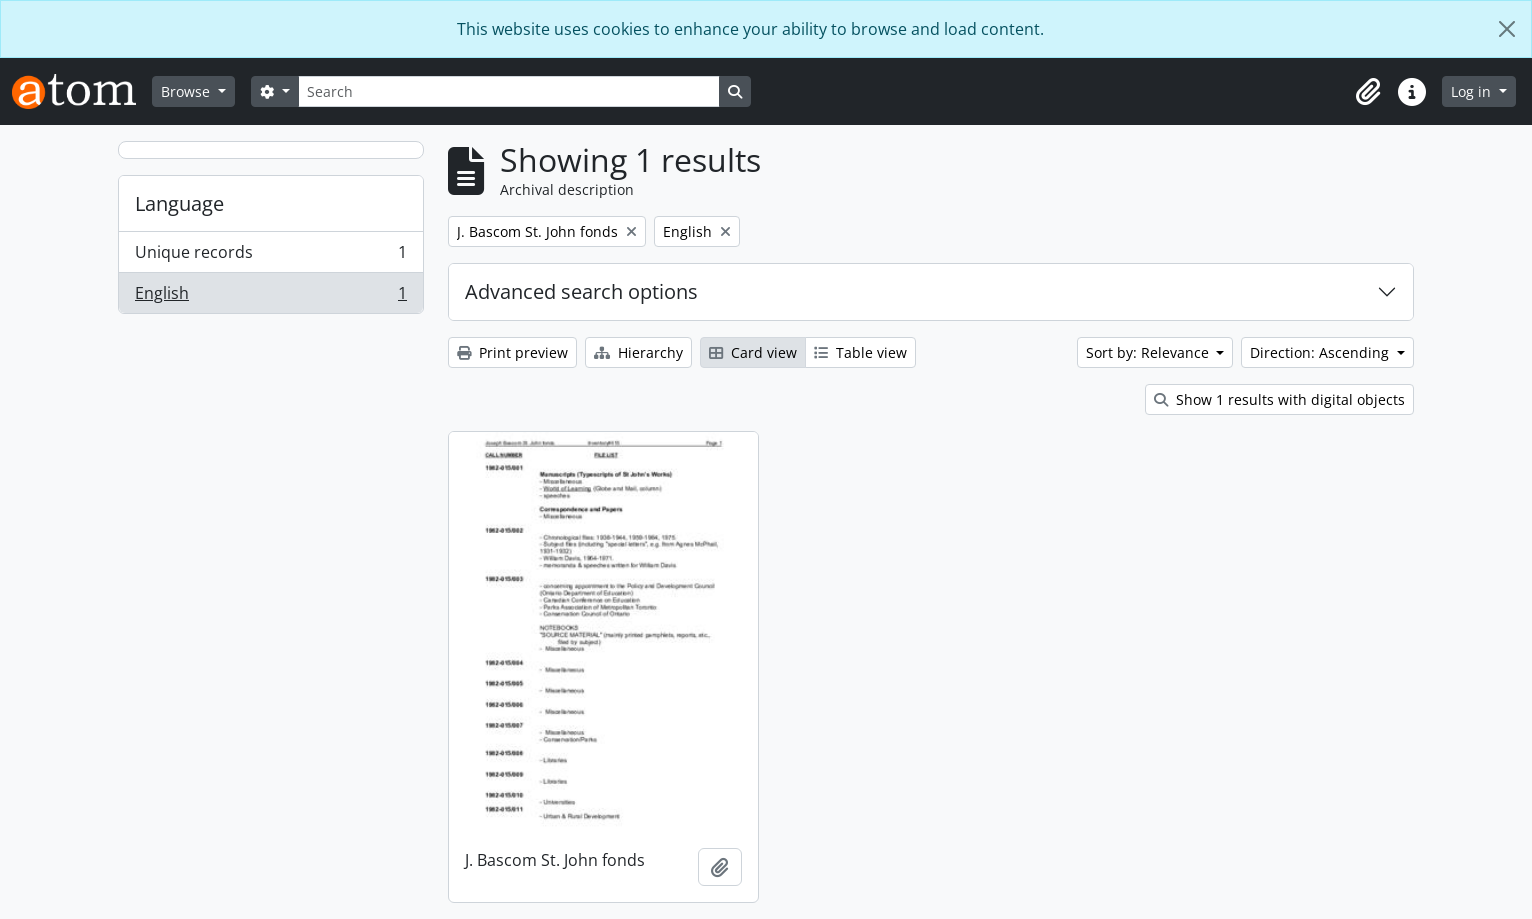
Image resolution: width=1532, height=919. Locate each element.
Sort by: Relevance (1149, 352)
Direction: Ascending (1321, 352)
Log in (1473, 91)
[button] (1368, 92)
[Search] (509, 91)
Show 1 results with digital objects (1279, 399)
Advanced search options (581, 291)
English (270, 297)
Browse (187, 91)
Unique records (270, 256)
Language (179, 203)
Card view (753, 352)
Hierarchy (638, 352)
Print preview (512, 352)
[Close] (1507, 29)
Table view (860, 352)
